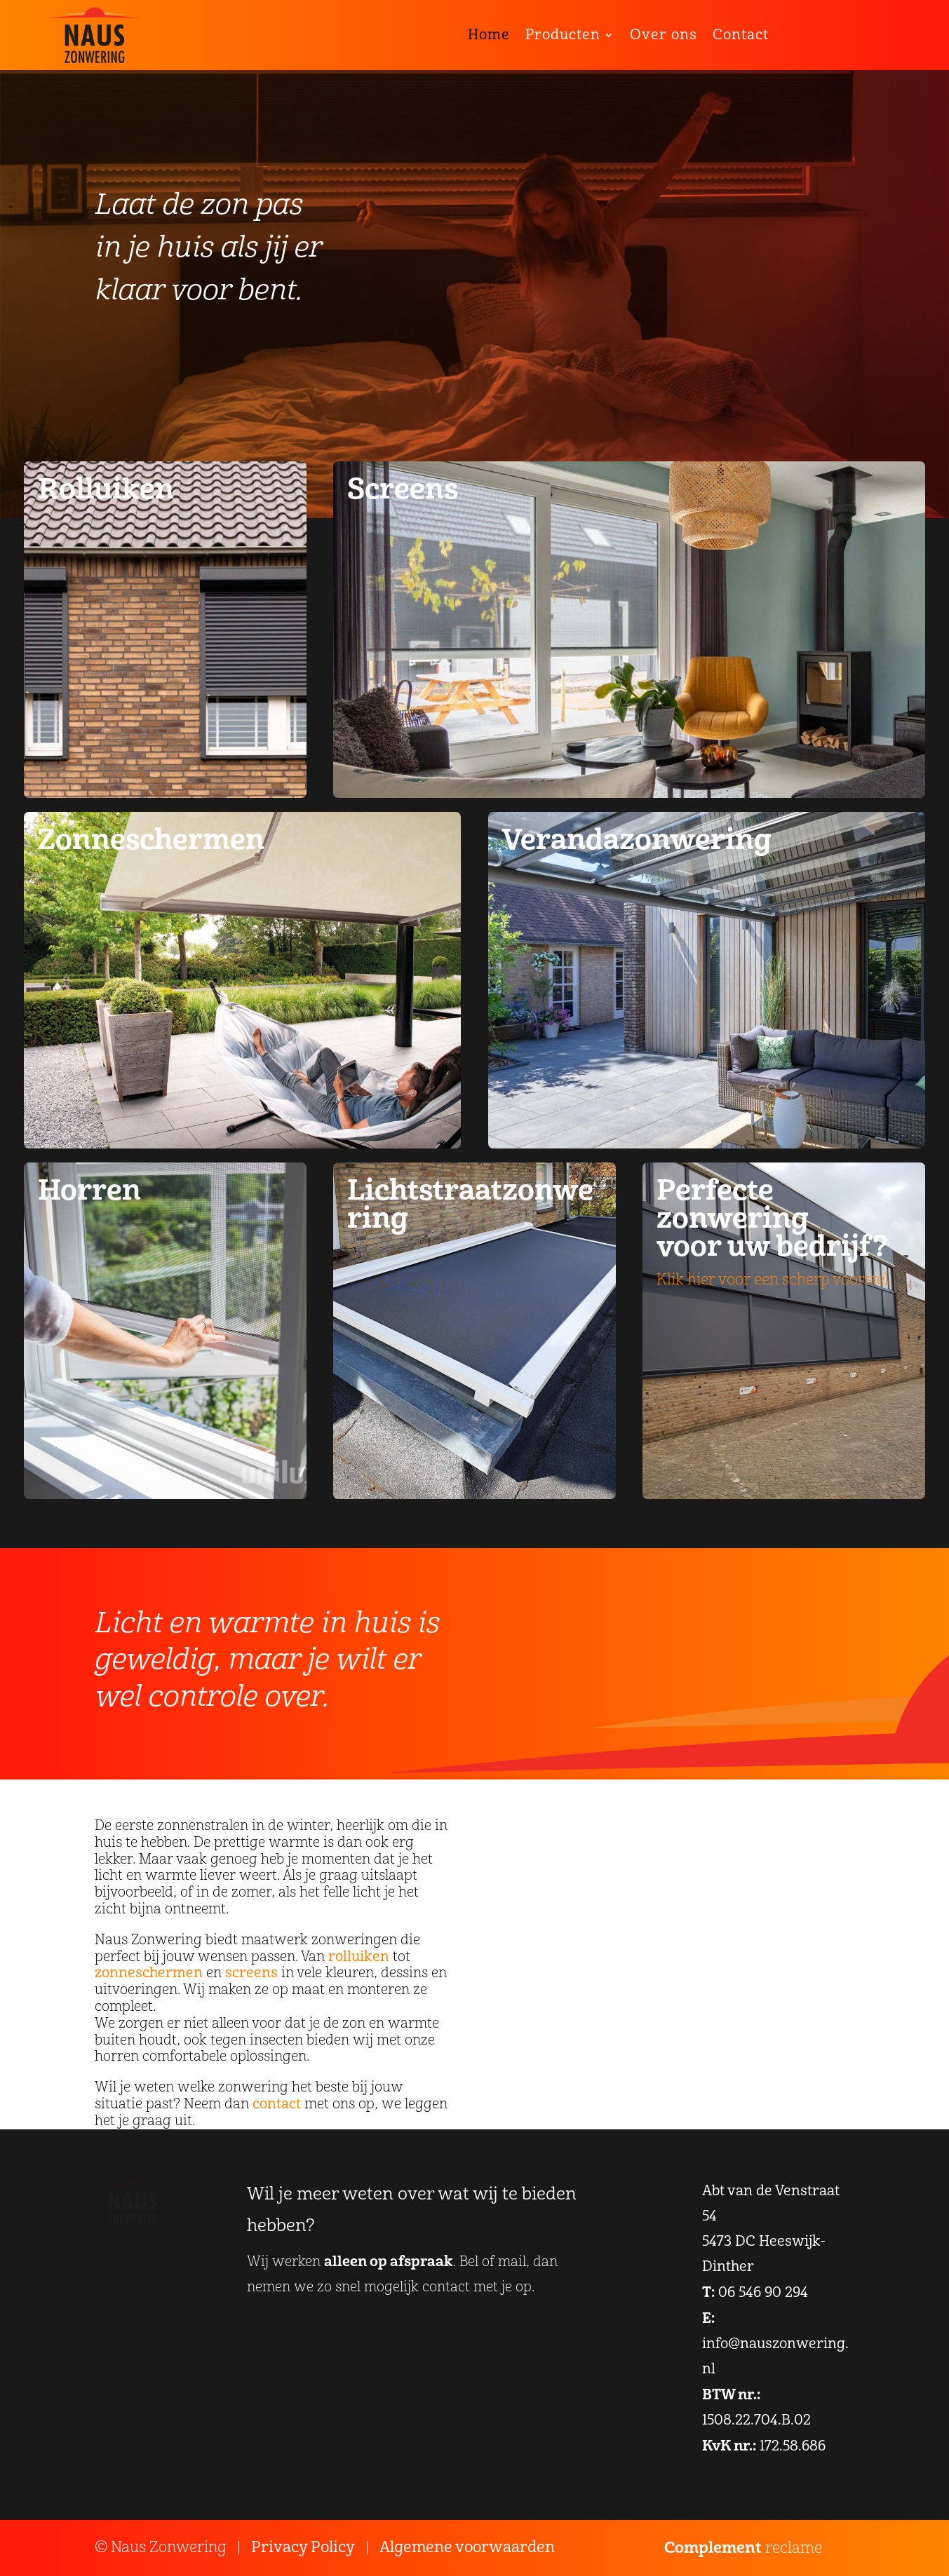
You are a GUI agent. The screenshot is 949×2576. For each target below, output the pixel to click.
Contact (741, 34)
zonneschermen (149, 1972)
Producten (562, 34)
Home (489, 34)
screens (251, 1972)
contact (277, 2104)
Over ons (663, 34)
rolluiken (358, 1956)
